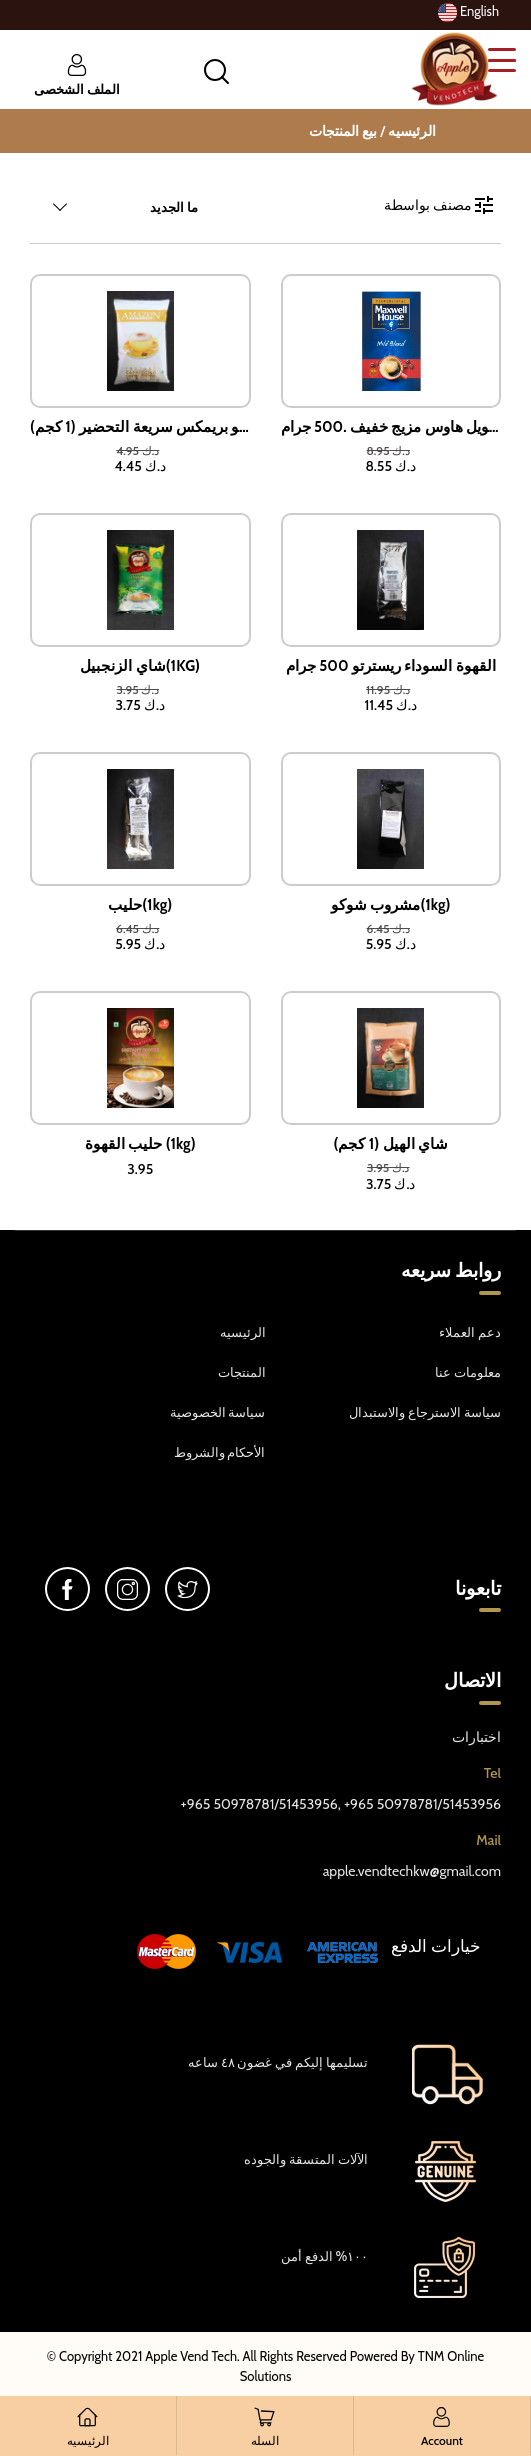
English (468, 12)
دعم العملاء (470, 1332)
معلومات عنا (468, 1372)
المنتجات (242, 1372)
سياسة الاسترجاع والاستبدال (425, 1412)
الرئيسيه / (408, 131)
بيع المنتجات (343, 131)
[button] (216, 71)
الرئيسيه (243, 1332)
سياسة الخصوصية (218, 1412)
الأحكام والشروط (220, 1452)
